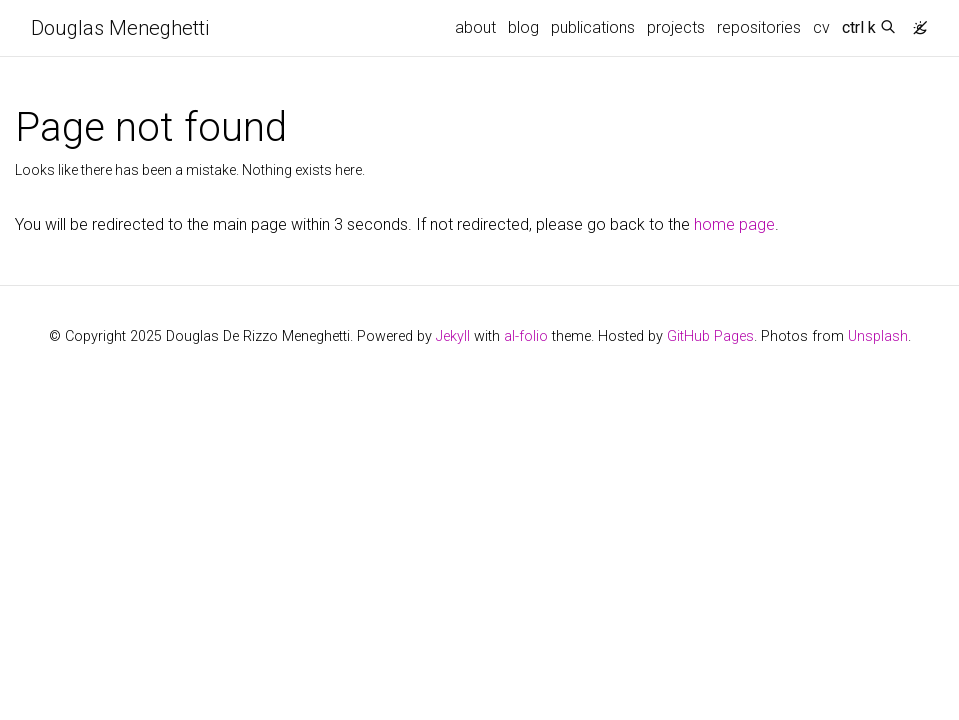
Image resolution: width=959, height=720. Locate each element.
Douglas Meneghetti (120, 28)
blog (523, 27)
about (475, 27)
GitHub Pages (710, 336)
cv (821, 27)
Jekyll (453, 336)
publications (593, 27)
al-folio (526, 336)
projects (676, 27)
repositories (759, 27)
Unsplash (878, 336)
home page (734, 224)
